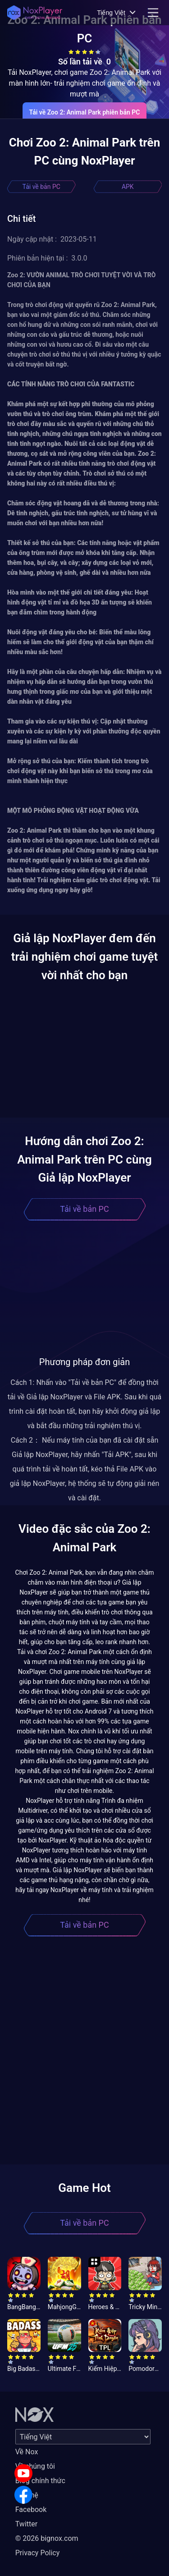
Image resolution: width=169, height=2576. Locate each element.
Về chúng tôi (35, 2466)
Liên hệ (26, 2495)
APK (128, 186)
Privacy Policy (37, 2552)
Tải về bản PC (41, 186)
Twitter (26, 2524)
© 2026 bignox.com (46, 2538)
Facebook (30, 2509)
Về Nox (26, 2452)
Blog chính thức (40, 2480)
